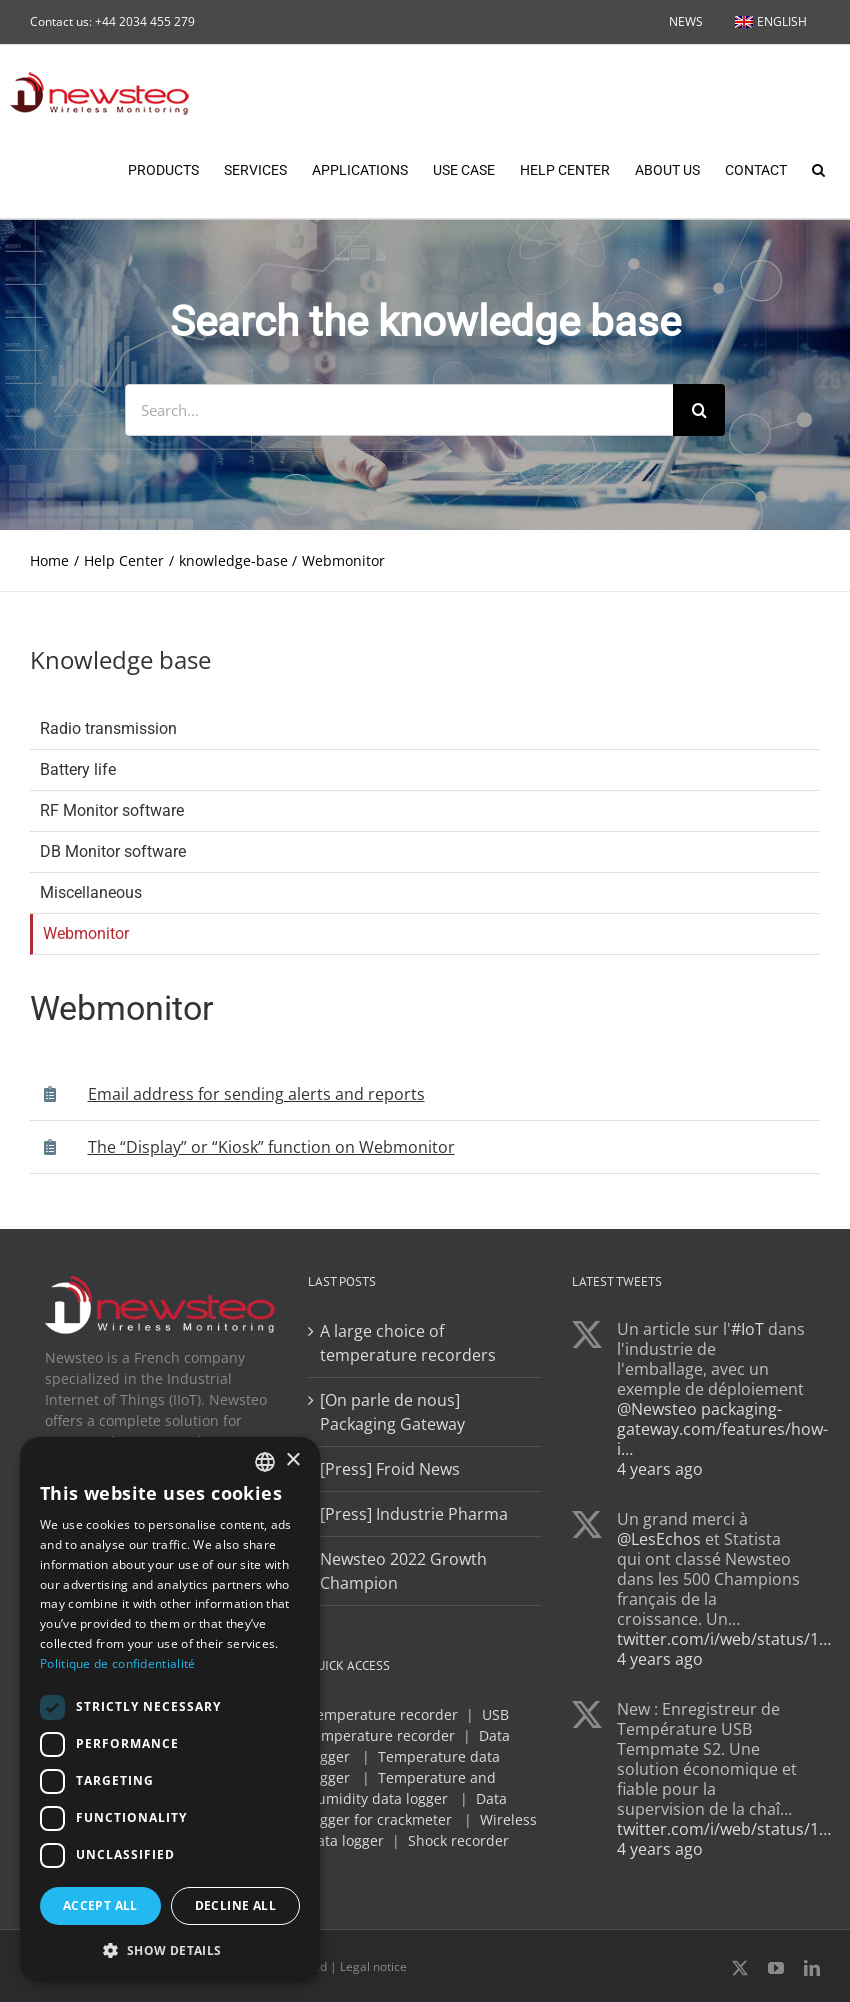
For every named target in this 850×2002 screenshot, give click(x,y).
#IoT (747, 1330)
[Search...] (399, 411)
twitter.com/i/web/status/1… (724, 1640)
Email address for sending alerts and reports (256, 1095)
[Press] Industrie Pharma (414, 1515)
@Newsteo (657, 1410)
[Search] (699, 411)
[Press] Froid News (390, 1470)
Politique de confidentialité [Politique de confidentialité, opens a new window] (117, 1663)
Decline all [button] (235, 1905)
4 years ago (660, 1470)
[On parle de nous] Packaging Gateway (392, 1413)
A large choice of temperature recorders (408, 1344)
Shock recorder (458, 1841)
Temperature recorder (383, 1715)
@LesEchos (659, 1540)
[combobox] (265, 1462)
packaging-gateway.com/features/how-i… (722, 1430)
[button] (818, 168)
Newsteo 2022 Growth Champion (403, 1572)
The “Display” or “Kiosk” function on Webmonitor (271, 1148)
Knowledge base (120, 660)
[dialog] (170, 1709)
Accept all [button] (100, 1905)
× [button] (292, 1460)
